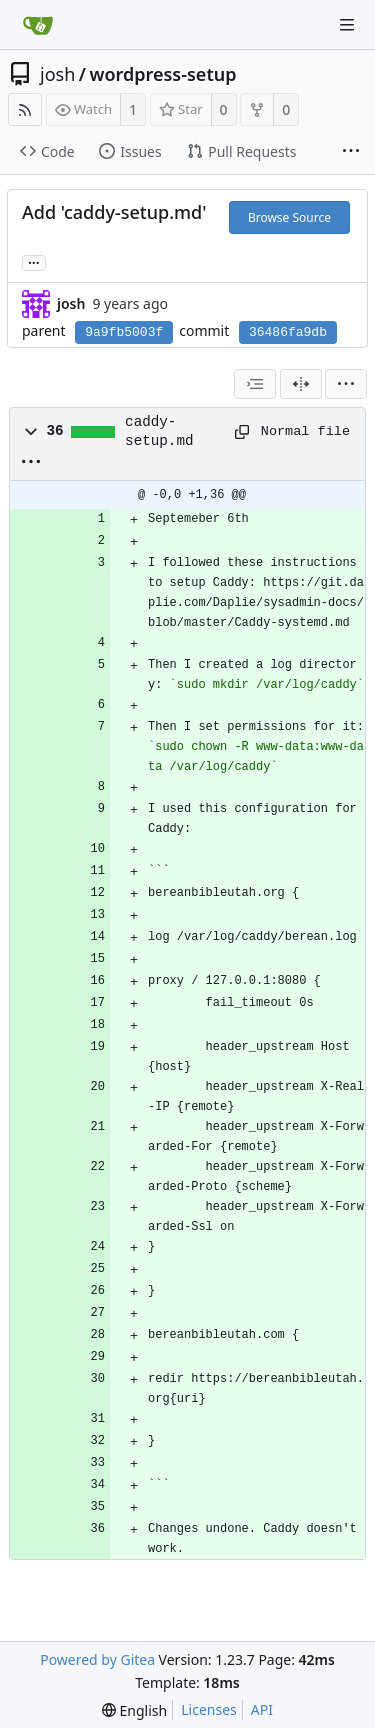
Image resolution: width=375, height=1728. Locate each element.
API (262, 1709)
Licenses (209, 1709)
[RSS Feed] (25, 109)
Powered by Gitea (97, 1659)
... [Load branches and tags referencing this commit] (34, 261)
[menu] (346, 384)
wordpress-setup (162, 74)
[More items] (351, 152)
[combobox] (255, 384)
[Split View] (301, 384)
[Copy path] (241, 432)
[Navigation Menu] (347, 25)
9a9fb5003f (124, 332)
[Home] (38, 25)
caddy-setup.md (159, 431)
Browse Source (289, 217)
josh (57, 74)
